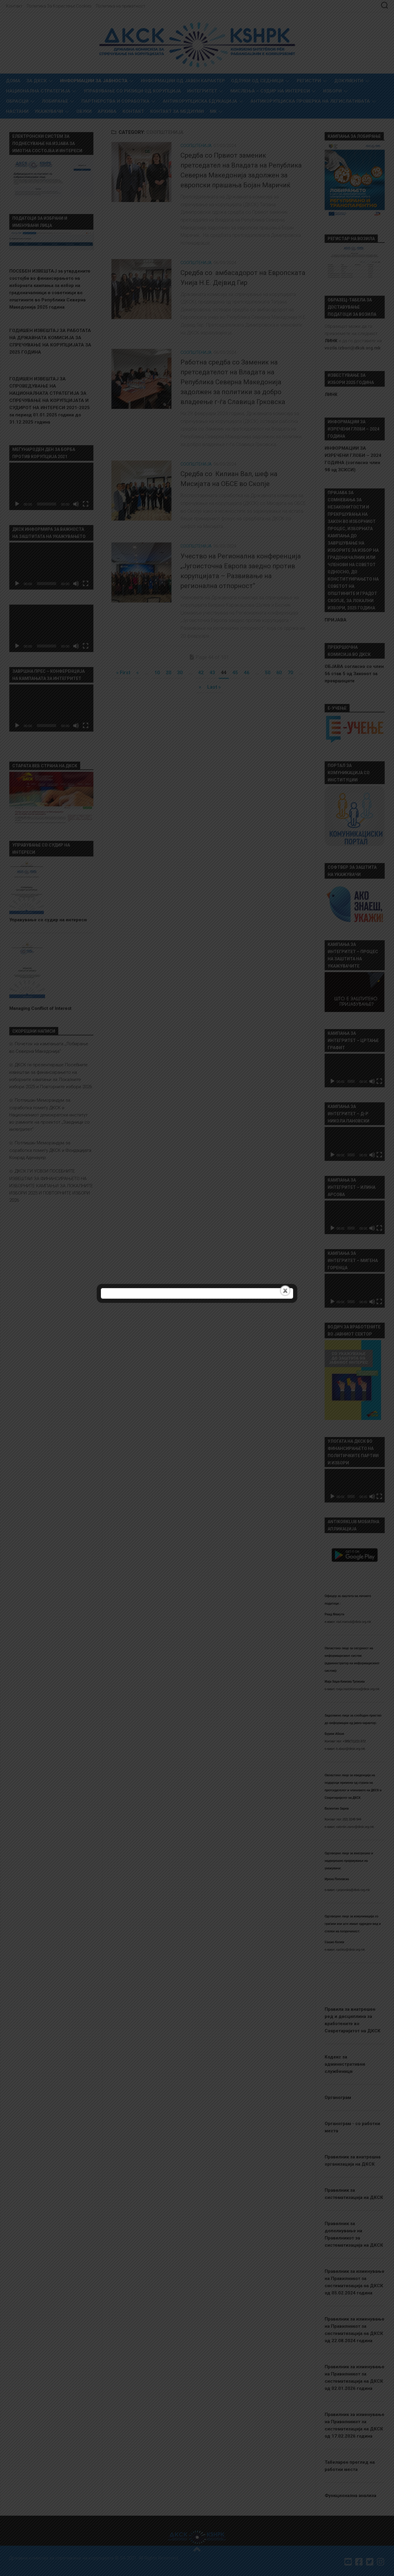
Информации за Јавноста (94, 80)
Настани (17, 111)
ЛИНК (331, 394)
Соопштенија (196, 145)
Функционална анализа (350, 2495)
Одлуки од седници (257, 80)
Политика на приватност (120, 6)
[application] (51, 486)
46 (246, 672)
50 (267, 672)
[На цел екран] (86, 504)
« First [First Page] (123, 672)
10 (157, 672)
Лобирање (55, 101)
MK (213, 111)
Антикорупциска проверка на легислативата (310, 101)
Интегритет (202, 91)
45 (235, 672)
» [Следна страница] (200, 687)
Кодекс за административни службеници (345, 2064)
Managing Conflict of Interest (40, 1008)
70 (290, 672)
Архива (107, 111)
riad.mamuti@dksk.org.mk (353, 1621)
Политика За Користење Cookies (59, 6)
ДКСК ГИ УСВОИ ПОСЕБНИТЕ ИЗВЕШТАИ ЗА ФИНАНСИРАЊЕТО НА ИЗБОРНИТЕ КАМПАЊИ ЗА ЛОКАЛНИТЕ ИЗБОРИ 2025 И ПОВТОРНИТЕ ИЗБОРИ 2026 (51, 1185)
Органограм (338, 2097)
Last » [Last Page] (214, 687)
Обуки (84, 111)
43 (212, 672)
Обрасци (17, 101)
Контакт (14, 6)
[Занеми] (76, 504)
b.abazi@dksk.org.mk (350, 1748)
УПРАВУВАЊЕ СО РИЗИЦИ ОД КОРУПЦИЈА (132, 91)
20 (168, 672)
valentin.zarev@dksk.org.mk (355, 1827)
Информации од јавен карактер (183, 80)
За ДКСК (36, 80)
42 (201, 672)
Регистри (309, 80)
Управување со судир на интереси (48, 920)
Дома (13, 80)
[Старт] (17, 504)
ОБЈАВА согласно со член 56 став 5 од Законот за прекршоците (354, 674)
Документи (348, 80)
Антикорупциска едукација (200, 101)
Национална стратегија (38, 91)
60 (279, 672)
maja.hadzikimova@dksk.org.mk (357, 1689)
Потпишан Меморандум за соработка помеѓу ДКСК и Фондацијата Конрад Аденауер (50, 1150)
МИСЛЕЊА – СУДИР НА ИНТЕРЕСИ (270, 91)
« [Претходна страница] (137, 672)
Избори (332, 91)
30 (180, 672)
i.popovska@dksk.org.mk (353, 1890)
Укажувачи (49, 111)
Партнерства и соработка (115, 101)
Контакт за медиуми (177, 111)
